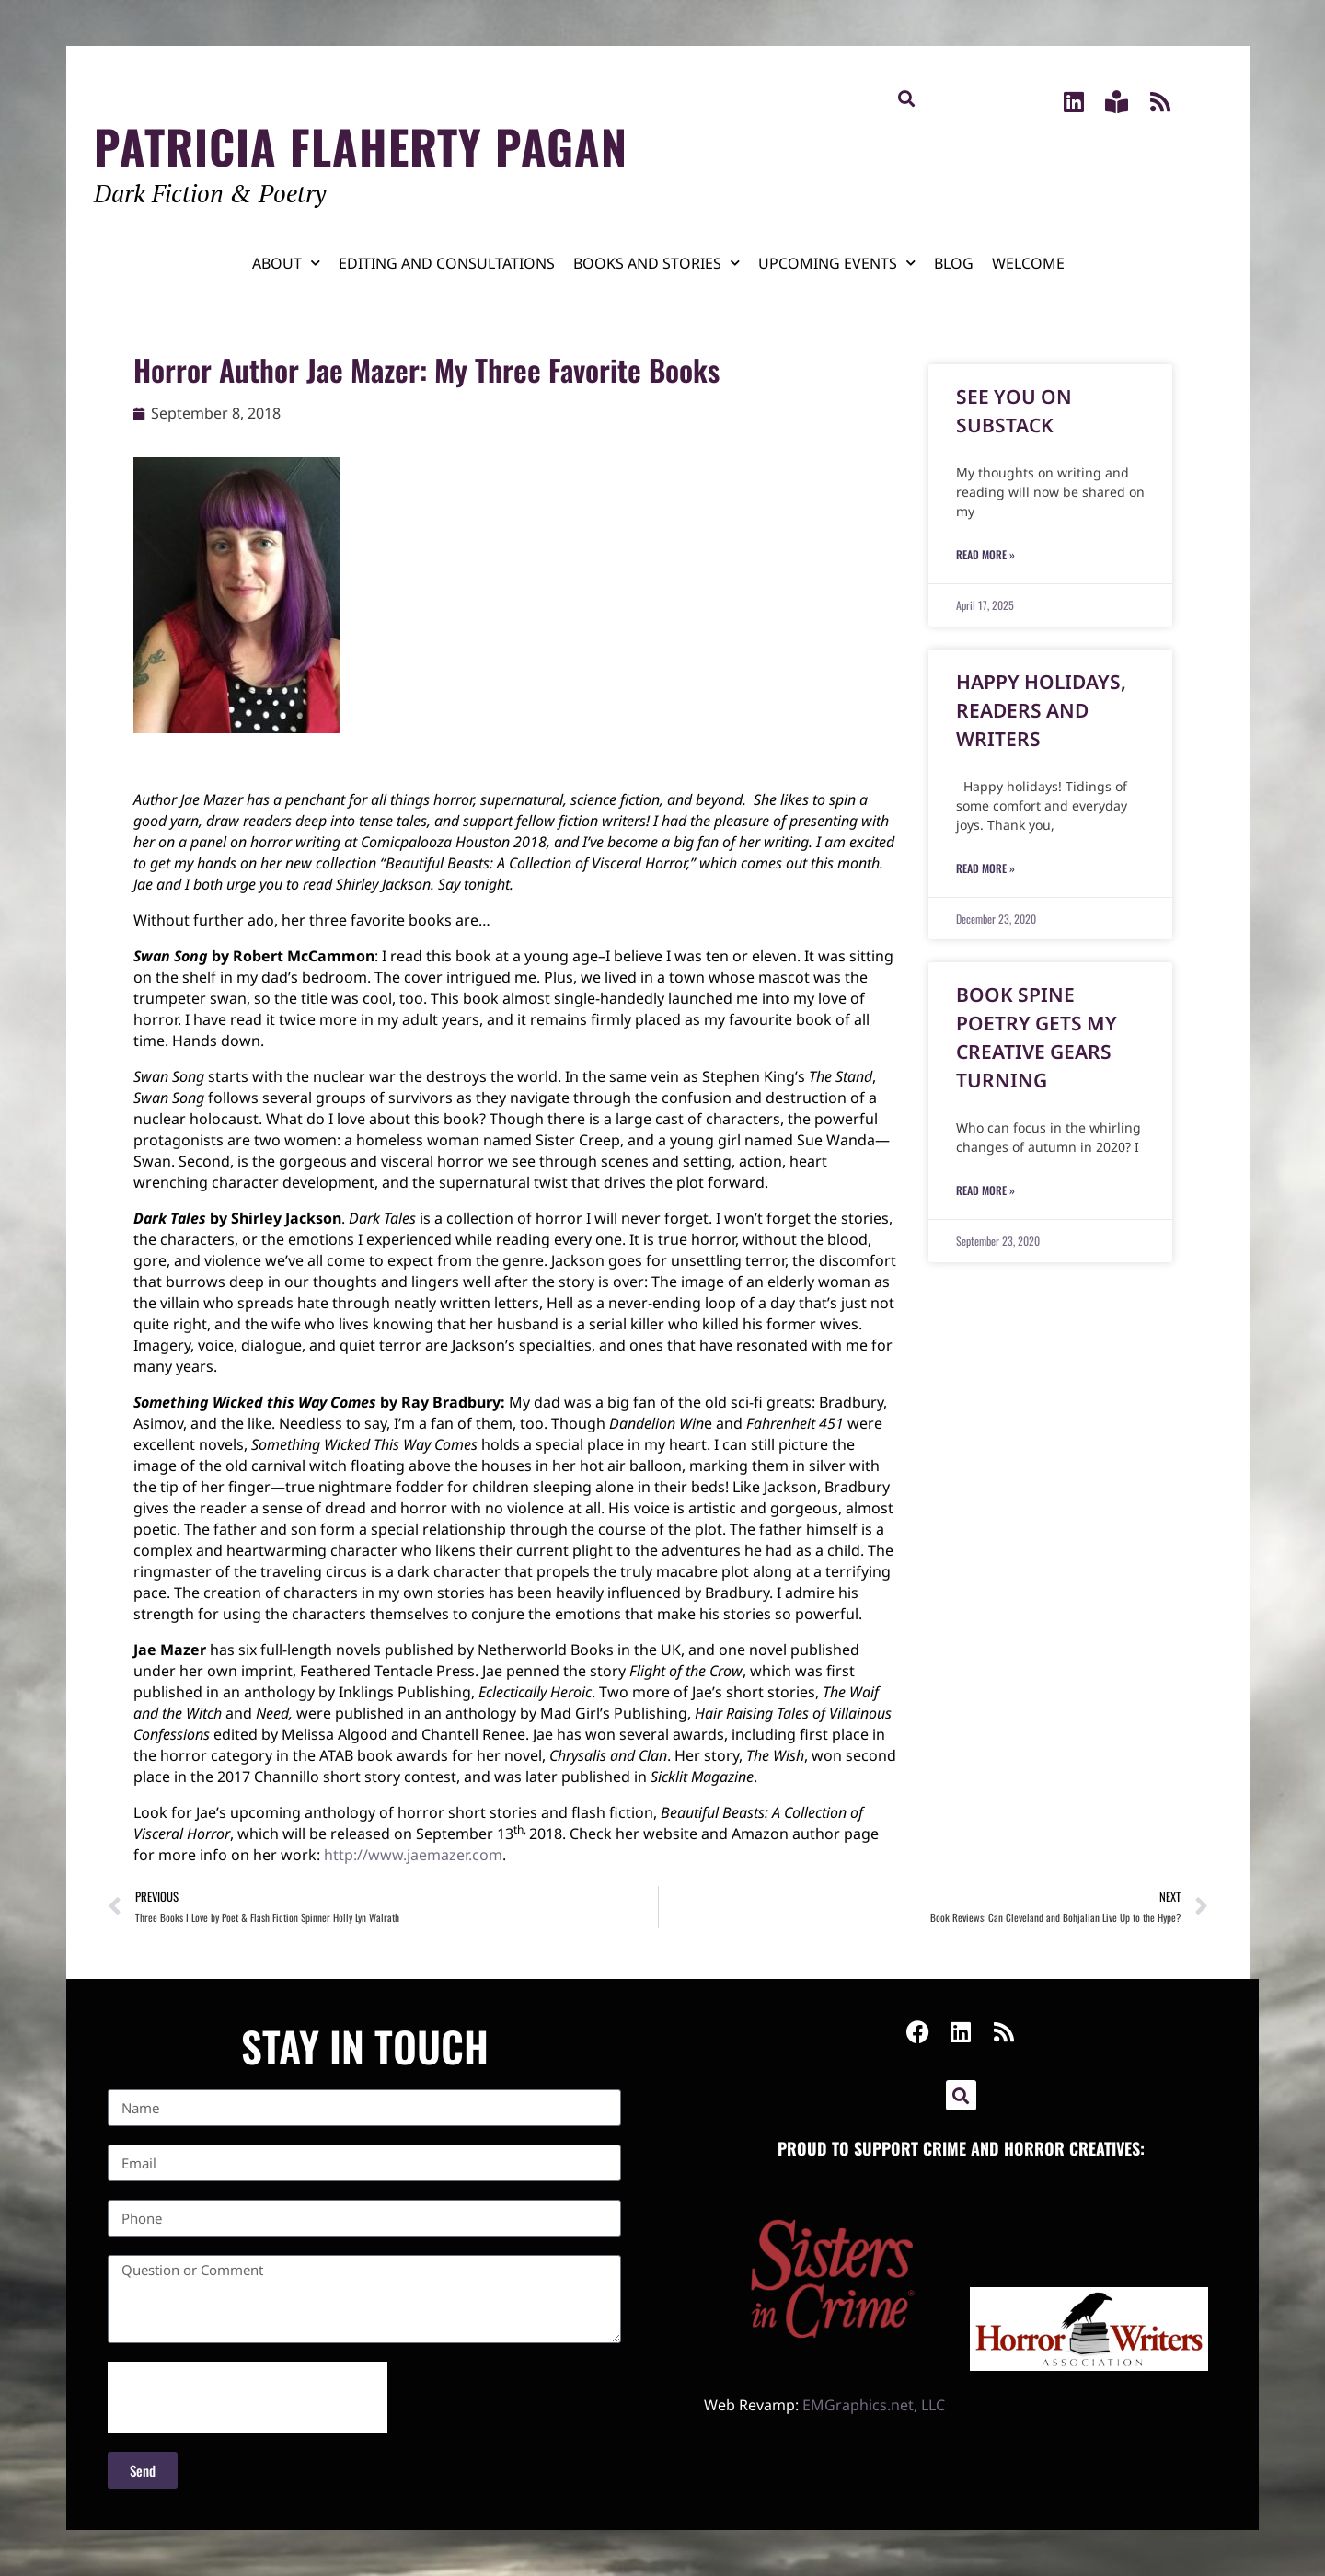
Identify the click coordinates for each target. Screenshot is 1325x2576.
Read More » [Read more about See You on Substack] (985, 554)
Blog (954, 263)
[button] (907, 98)
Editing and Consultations (447, 263)
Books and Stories (656, 262)
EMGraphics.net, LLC (873, 2405)
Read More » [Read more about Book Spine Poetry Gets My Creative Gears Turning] (985, 1190)
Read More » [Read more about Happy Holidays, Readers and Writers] (985, 868)
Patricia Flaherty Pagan (361, 145)
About (286, 262)
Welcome (1028, 263)
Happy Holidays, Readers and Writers (1041, 710)
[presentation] (247, 2397)
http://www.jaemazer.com (413, 1855)
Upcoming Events (837, 262)
